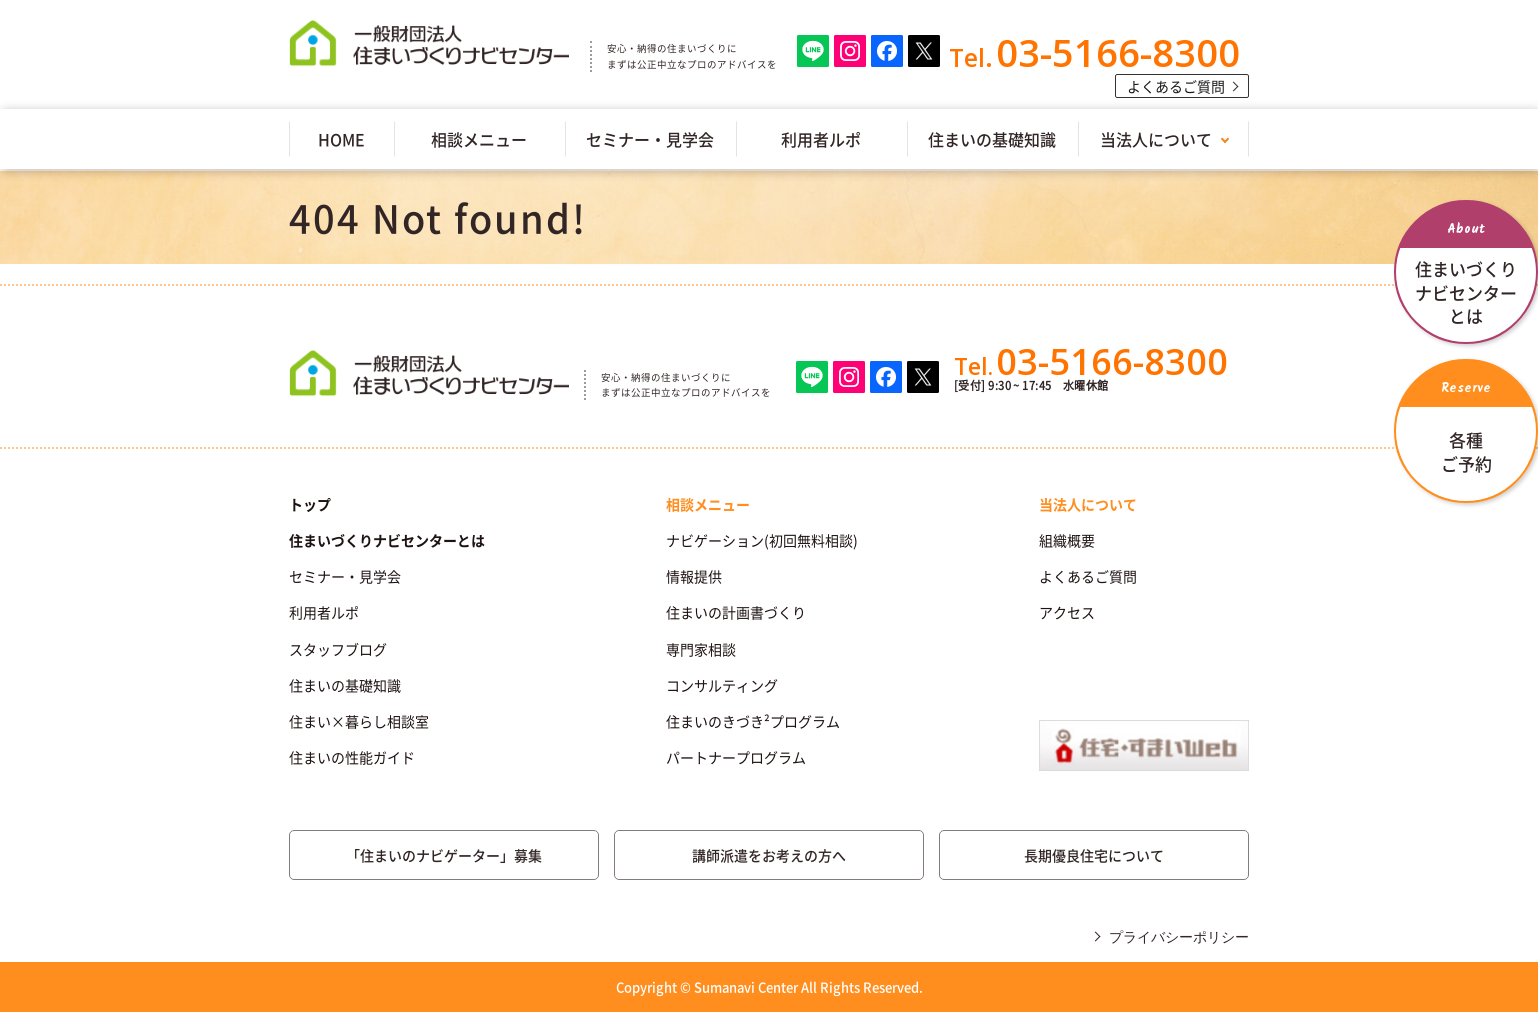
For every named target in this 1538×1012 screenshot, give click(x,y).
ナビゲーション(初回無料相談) (762, 540)
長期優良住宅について (1094, 855)
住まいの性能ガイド (352, 757)
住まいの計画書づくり (736, 612)
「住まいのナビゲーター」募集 (444, 855)
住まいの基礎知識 (992, 139)
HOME (341, 139)
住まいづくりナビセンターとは (387, 540)
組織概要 (1067, 540)
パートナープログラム (736, 757)
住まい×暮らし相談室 (359, 721)
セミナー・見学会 (650, 139)
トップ (310, 504)
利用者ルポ (821, 139)
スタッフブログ (338, 649)
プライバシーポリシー (1179, 937)
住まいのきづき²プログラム (753, 721)
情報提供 (694, 576)
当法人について (1156, 139)
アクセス (1067, 612)
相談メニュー (479, 139)
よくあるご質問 (1176, 86)
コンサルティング (722, 685)
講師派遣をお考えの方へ (769, 855)
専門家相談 (701, 649)
